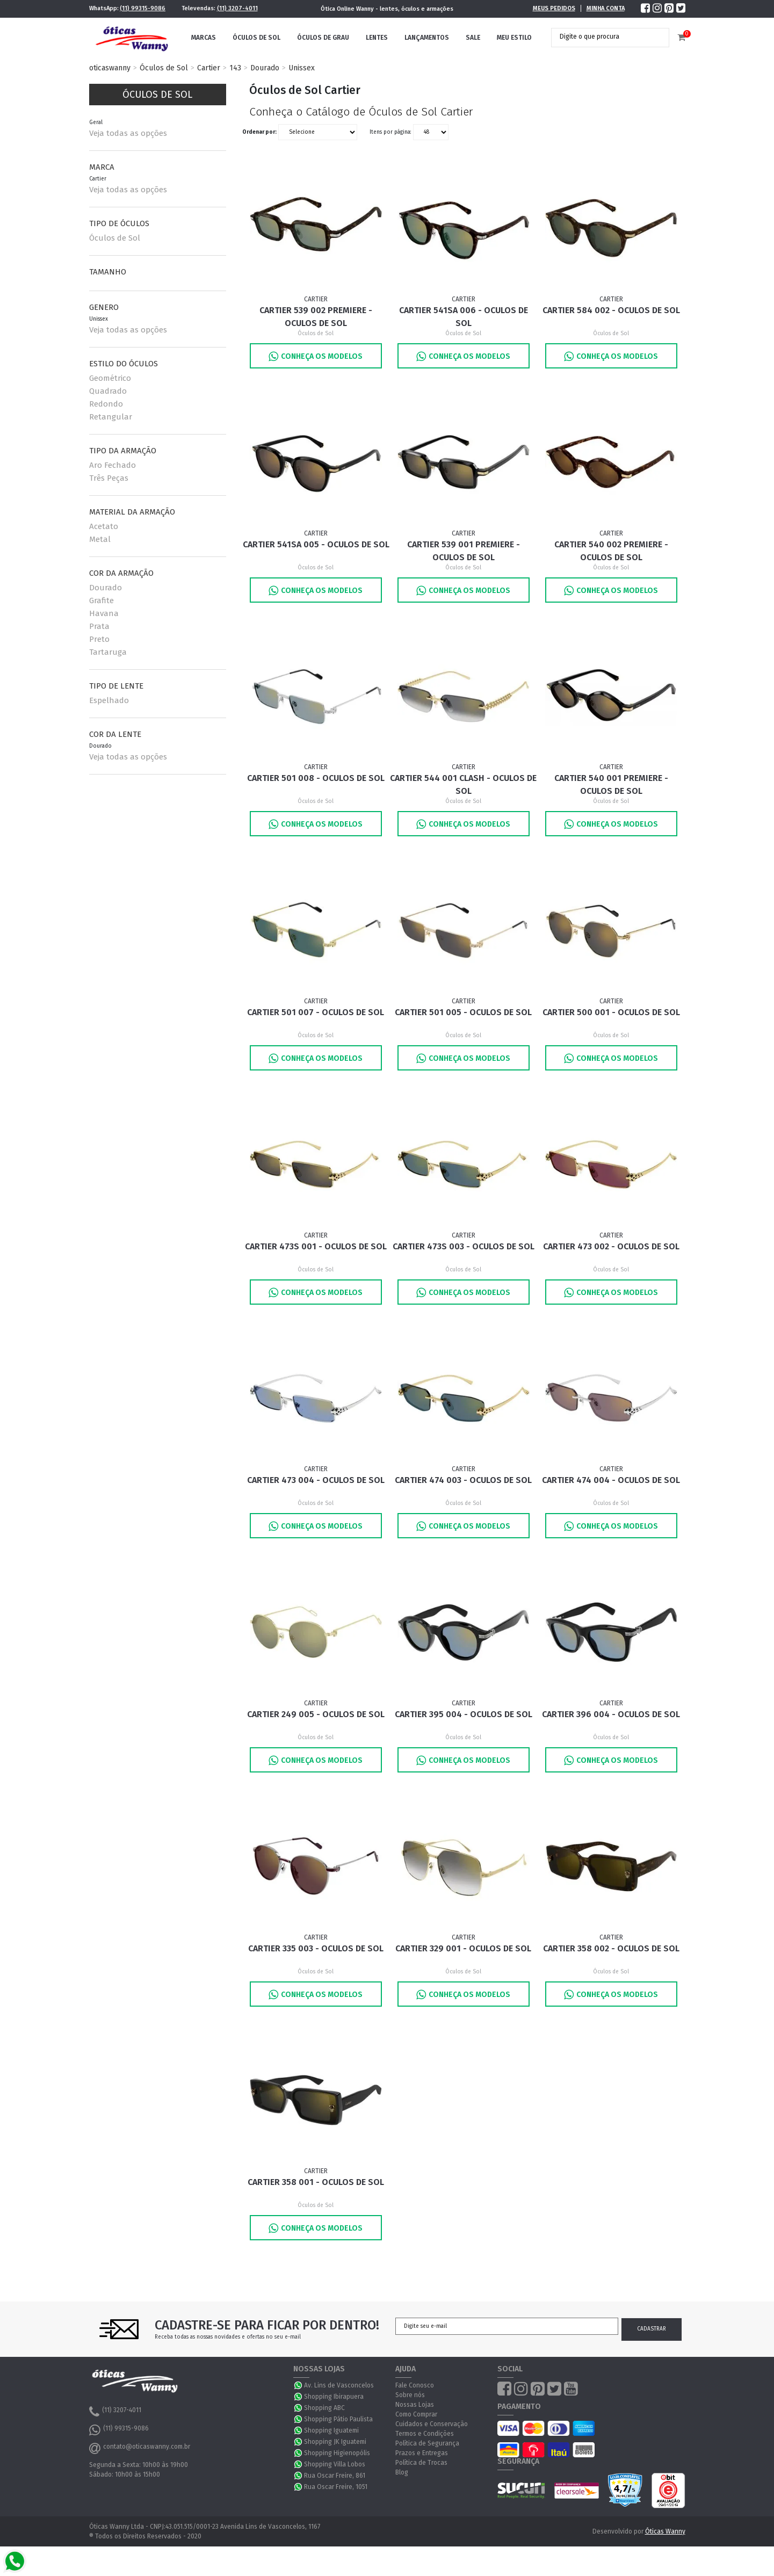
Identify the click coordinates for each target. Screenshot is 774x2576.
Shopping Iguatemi (331, 2430)
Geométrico (110, 378)
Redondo (106, 404)
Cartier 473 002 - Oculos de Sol (611, 1246)
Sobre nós (410, 2395)
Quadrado (108, 391)
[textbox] (602, 36)
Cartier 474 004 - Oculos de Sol (611, 1480)
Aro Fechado (112, 465)
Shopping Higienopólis (337, 2453)
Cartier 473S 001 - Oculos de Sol (316, 1246)
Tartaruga (108, 652)
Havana (104, 613)
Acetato (103, 526)
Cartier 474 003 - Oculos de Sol (463, 1480)
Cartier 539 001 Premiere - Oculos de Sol (463, 550)
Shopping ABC (324, 2408)
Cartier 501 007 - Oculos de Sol (315, 1012)
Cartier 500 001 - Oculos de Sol (611, 1012)
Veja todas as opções (128, 133)
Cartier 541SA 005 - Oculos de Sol (316, 544)
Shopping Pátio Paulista (338, 2419)
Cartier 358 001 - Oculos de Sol (316, 2182)
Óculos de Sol (256, 37)
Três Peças (108, 478)
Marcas (203, 37)
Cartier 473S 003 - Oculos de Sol (463, 1246)
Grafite (101, 600)
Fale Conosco (414, 2385)
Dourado (264, 68)
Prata (99, 626)
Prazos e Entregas (421, 2453)
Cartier (208, 68)
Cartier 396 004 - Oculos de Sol (611, 1714)
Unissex (301, 68)
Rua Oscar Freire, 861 (334, 2475)
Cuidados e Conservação (431, 2424)
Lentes (377, 37)
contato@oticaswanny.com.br (139, 2448)
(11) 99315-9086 (142, 8)
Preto (99, 639)
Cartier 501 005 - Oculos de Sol (463, 1012)
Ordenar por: (259, 132)
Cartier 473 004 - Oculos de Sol (316, 1480)
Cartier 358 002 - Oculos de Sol (611, 1948)
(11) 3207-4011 (237, 8)
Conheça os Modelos (316, 356)
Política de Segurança (427, 2443)
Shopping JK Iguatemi (335, 2441)
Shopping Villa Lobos (334, 2464)
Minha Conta (606, 8)
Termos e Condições (424, 2433)
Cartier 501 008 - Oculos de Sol (316, 778)
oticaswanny (110, 68)
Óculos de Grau (323, 37)
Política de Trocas (421, 2462)
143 (235, 68)
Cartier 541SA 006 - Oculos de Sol (463, 316)
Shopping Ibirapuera (334, 2396)
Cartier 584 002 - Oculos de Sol (611, 310)
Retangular (110, 417)
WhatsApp (298, 2385)
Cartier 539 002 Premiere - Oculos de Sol (315, 316)
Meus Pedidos (554, 8)
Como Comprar (416, 2414)
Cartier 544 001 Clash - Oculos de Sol (463, 784)
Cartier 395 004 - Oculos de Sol (463, 1714)
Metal (100, 539)
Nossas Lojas (414, 2404)
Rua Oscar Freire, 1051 (335, 2487)
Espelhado (109, 700)
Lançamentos (426, 37)
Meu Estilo (514, 37)
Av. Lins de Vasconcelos (339, 2385)
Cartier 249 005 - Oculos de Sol (316, 1714)
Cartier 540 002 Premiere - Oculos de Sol (611, 550)
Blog (401, 2472)
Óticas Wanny (665, 2531)
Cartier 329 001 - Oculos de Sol (463, 1948)
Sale (473, 37)
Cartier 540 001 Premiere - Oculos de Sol (611, 784)
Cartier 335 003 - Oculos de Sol (316, 1948)
